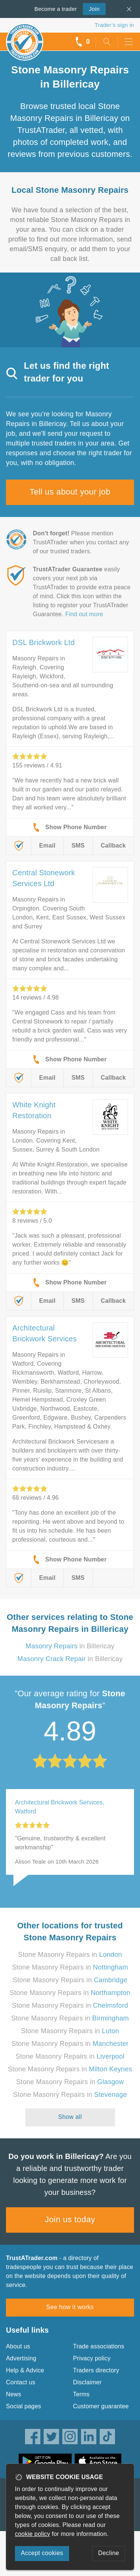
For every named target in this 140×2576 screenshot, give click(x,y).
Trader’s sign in (114, 25)
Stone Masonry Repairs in (70, 1954)
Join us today (70, 2219)
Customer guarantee (101, 2406)
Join (91, 8)
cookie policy (32, 2534)
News (13, 2394)
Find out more (84, 614)
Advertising (21, 2358)
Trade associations (98, 2346)
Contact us (20, 2382)
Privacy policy (92, 2358)
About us (18, 2346)
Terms (81, 2394)
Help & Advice (25, 2370)
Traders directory (96, 2370)
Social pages (23, 2406)
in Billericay (70, 1646)
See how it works (70, 2307)
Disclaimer (87, 2382)
